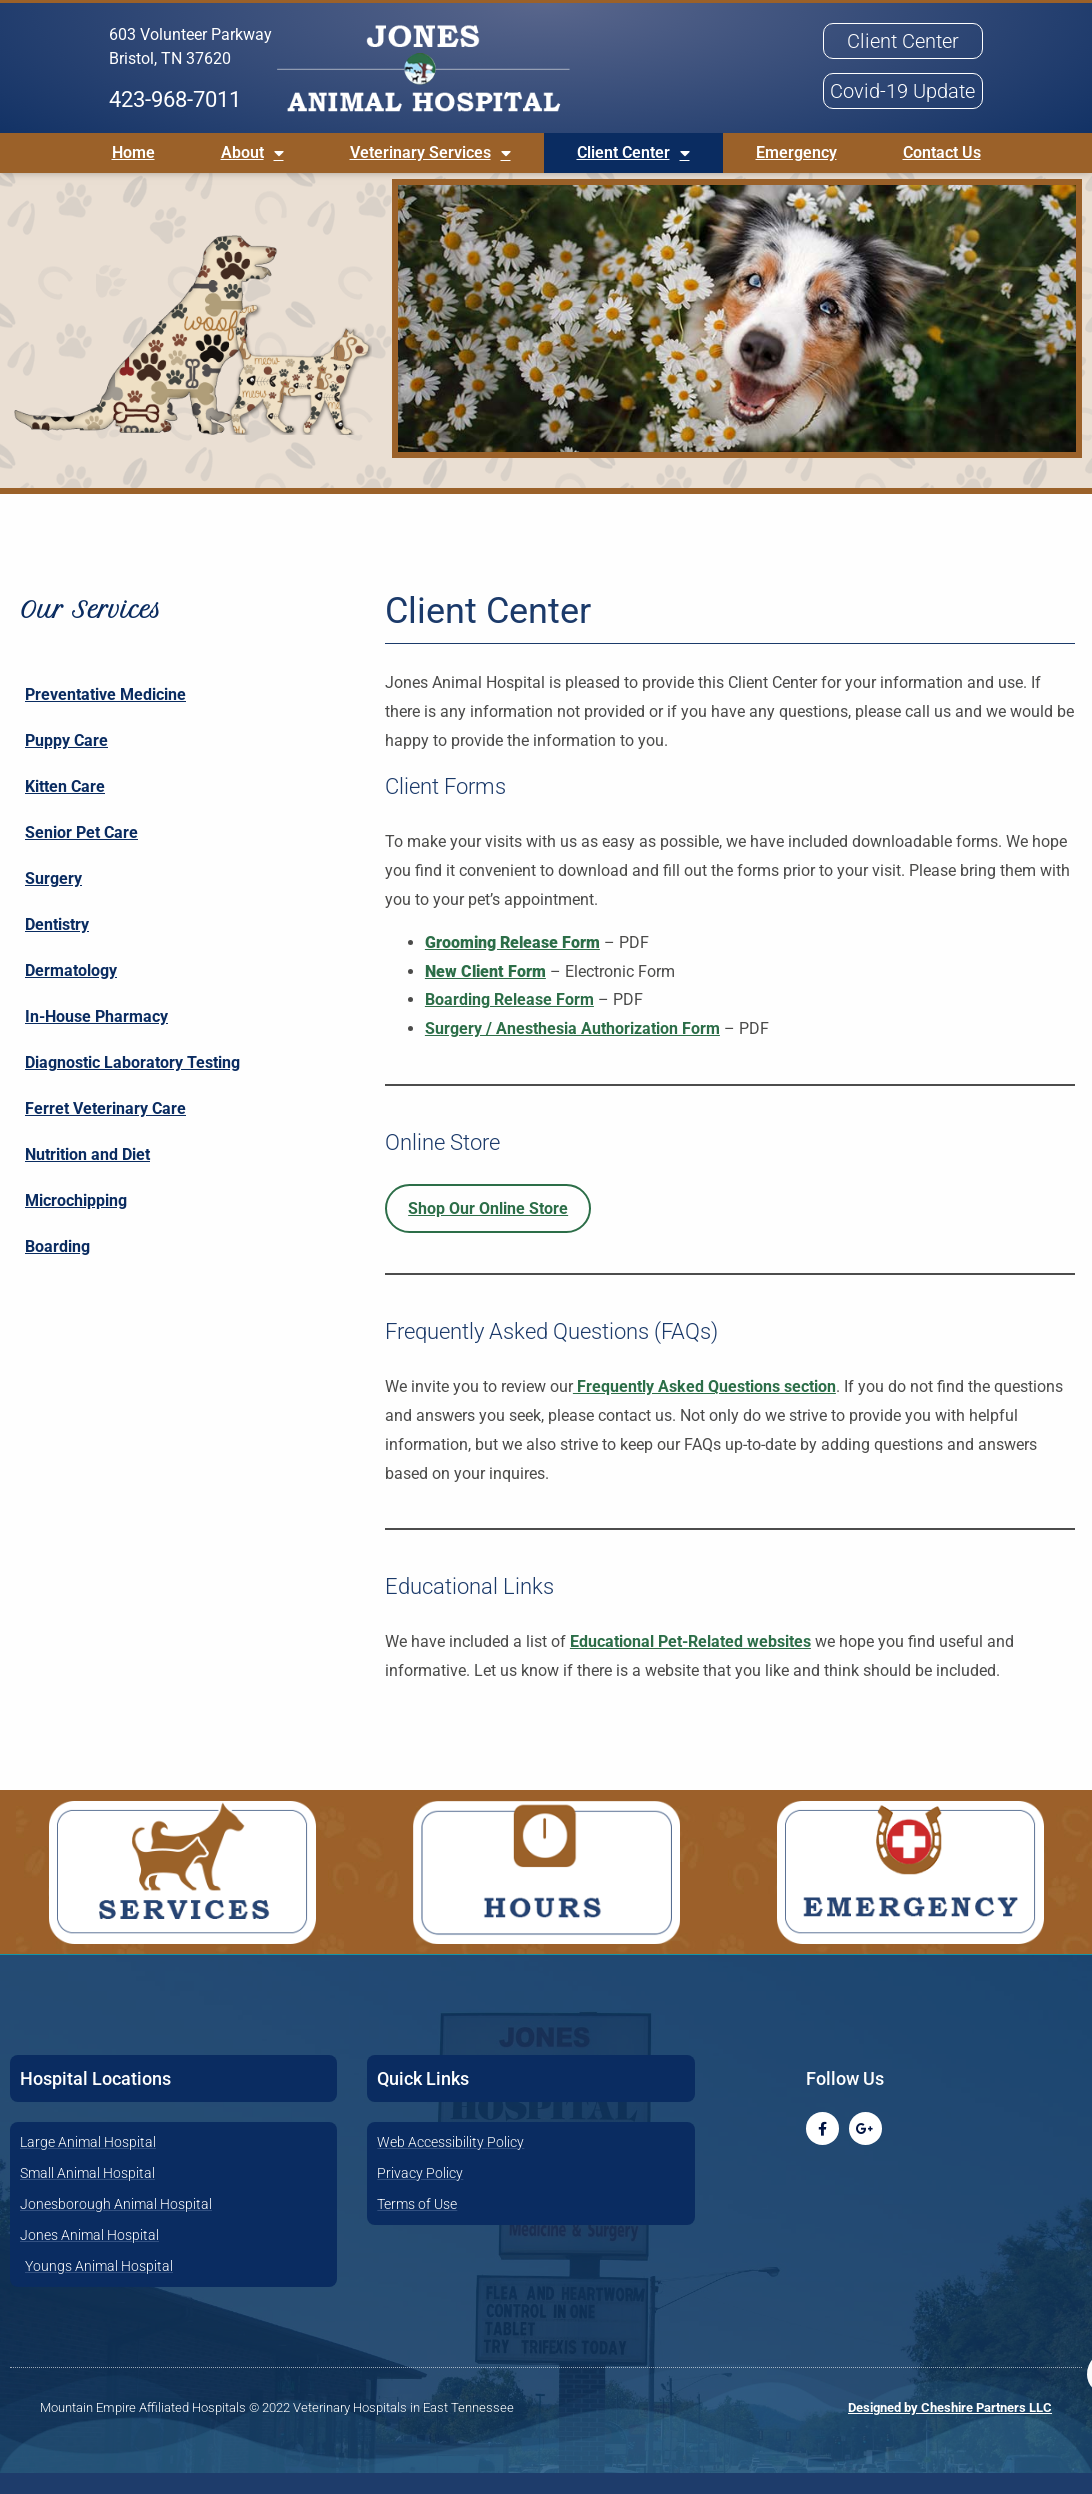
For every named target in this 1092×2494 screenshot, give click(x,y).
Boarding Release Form (509, 1020)
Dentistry (57, 945)
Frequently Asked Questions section (704, 1407)
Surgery (53, 899)
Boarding (57, 1267)
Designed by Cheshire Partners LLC (950, 2428)
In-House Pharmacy (96, 1037)
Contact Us (942, 152)
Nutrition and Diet (87, 1175)
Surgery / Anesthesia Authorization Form (572, 1049)
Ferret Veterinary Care (105, 1129)
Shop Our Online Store (488, 1228)
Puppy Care (66, 761)
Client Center (633, 153)
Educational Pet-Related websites (690, 1662)
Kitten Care (65, 807)
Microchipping (76, 1221)
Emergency (796, 152)
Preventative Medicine (105, 715)
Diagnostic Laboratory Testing (132, 1083)
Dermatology (71, 991)
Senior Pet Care (81, 853)
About (252, 153)
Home (133, 152)
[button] (546, 72)
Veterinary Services (430, 153)
